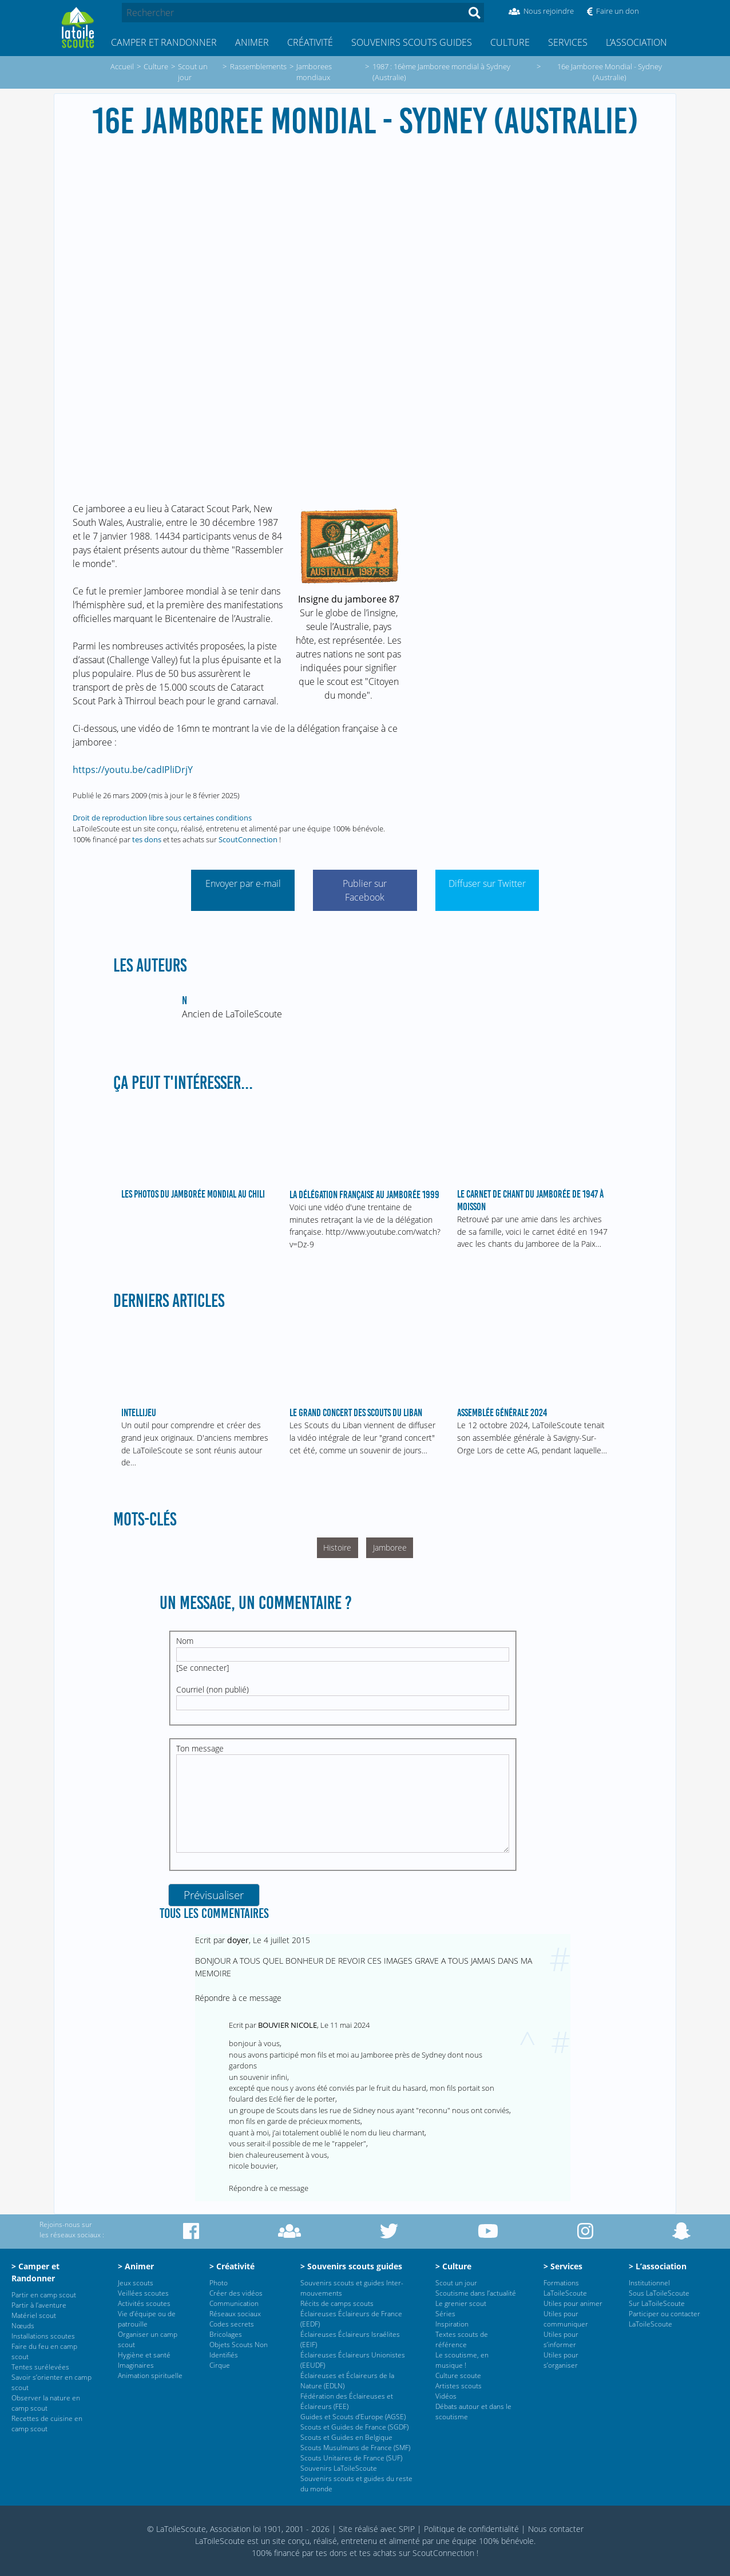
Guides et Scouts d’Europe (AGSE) (353, 2417)
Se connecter (202, 1667)
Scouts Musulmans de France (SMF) (355, 2447)
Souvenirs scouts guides (411, 42)
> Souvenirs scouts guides (351, 2266)
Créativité (310, 42)
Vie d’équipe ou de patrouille (147, 2319)
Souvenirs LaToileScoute (338, 2468)
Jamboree (390, 1547)
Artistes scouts (458, 2386)
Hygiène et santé (144, 2355)
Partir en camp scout (43, 2295)
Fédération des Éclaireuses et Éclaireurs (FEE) (346, 2401)
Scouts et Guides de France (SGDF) (354, 2427)
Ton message (200, 1748)
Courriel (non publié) (212, 1689)
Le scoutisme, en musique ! (462, 2360)
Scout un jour (456, 2283)
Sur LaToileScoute (657, 2303)
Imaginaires (136, 2365)
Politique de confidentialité (471, 2528)
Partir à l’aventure (38, 2305)
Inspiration (452, 2324)
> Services (562, 2266)
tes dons (146, 839)
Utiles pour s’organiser (560, 2360)
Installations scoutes (43, 2336)
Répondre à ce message (238, 1997)
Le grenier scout (460, 2303)
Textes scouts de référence (461, 2339)
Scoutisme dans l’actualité (475, 2293)
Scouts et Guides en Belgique (346, 2437)
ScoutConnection (248, 839)
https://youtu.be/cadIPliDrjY (133, 769)
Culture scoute (458, 2375)
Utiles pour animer (572, 2303)
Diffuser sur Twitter (487, 883)
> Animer (136, 2266)
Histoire (337, 1547)
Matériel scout (33, 2315)
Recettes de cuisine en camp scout (46, 2423)
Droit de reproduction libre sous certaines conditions (162, 818)
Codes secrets (231, 2324)
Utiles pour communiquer (565, 2319)
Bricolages (225, 2334)
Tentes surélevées (40, 2367)
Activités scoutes (144, 2303)
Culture (510, 42)
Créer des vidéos (236, 2293)
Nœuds (22, 2326)
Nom (184, 1640)
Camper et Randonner (164, 42)
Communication (234, 2303)
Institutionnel (649, 2283)
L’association (636, 42)
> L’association (658, 2266)
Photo (218, 2283)
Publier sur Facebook (365, 890)
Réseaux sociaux (235, 2314)
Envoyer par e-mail (243, 883)
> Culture (453, 2266)
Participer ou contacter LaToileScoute (664, 2319)
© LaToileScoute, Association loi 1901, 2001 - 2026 (238, 2528)
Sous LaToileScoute (659, 2293)
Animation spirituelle (150, 2375)
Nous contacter (556, 2528)
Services (568, 42)
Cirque (219, 2365)
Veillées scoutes (143, 2293)
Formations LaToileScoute (565, 2288)
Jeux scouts (135, 2283)
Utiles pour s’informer (560, 2339)
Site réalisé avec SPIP (377, 2528)
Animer (252, 42)
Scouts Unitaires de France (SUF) (351, 2458)
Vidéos (446, 2396)
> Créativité (232, 2266)
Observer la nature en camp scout (45, 2403)
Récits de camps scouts (337, 2303)
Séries (445, 2314)
